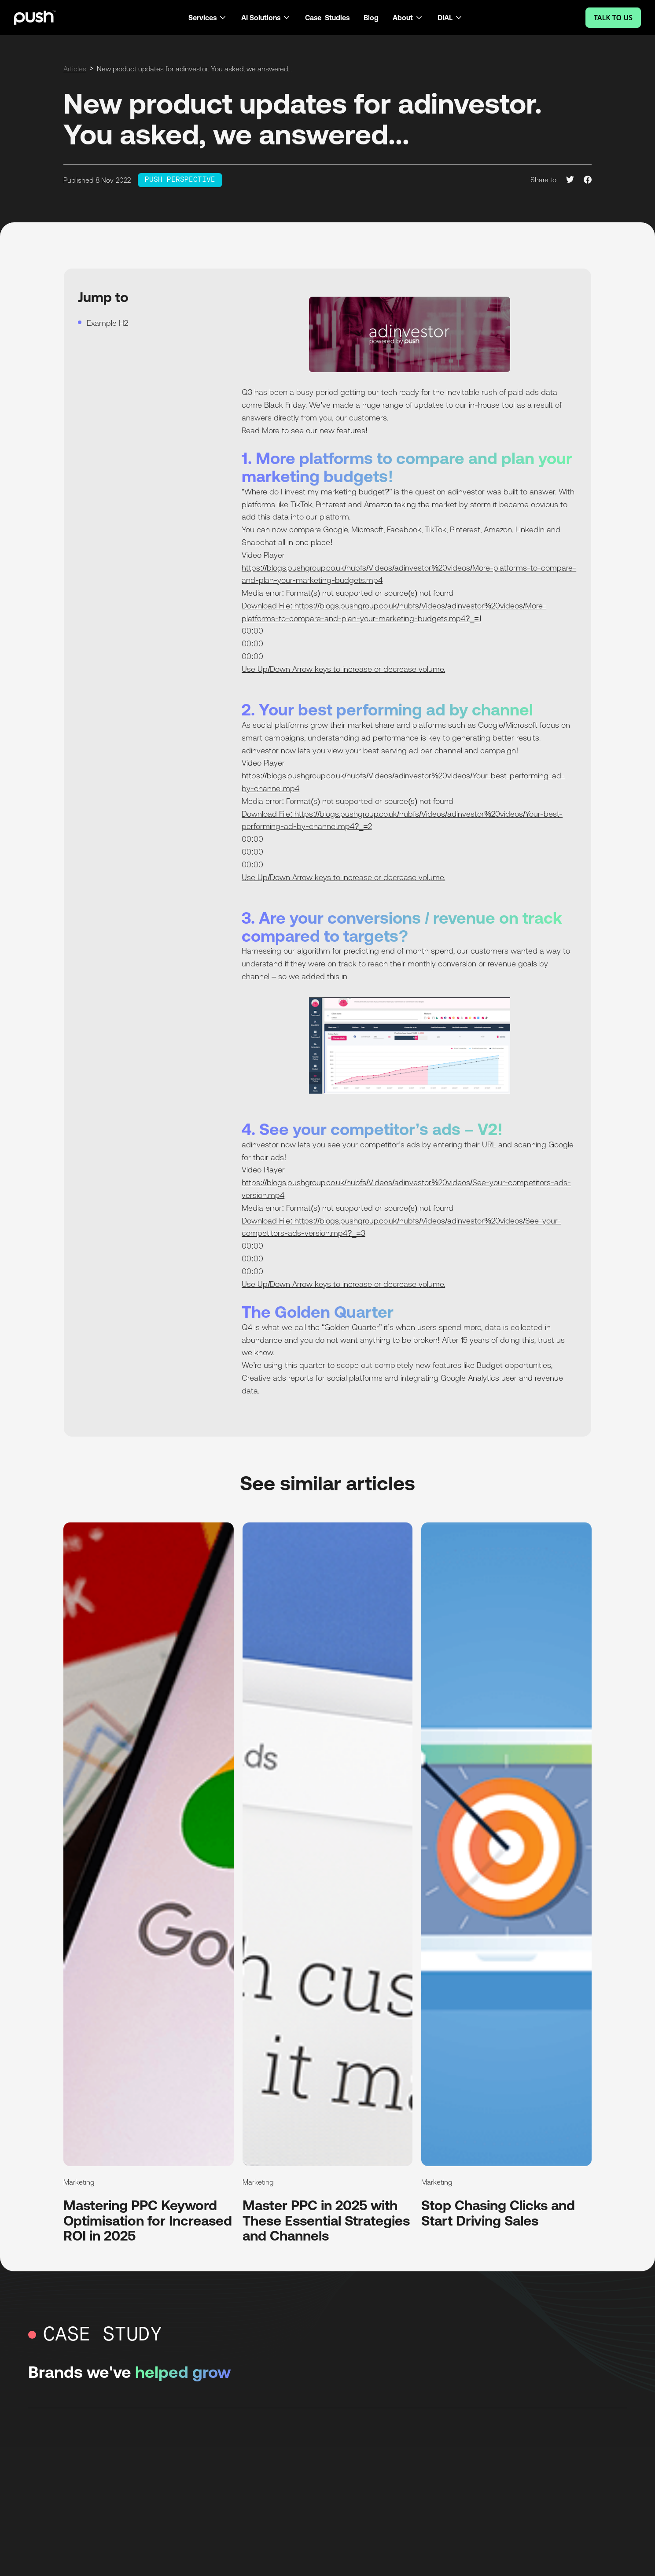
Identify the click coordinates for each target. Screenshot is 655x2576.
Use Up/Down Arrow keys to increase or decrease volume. (343, 669)
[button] (207, 17)
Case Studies (327, 18)
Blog (371, 18)
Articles (74, 69)
